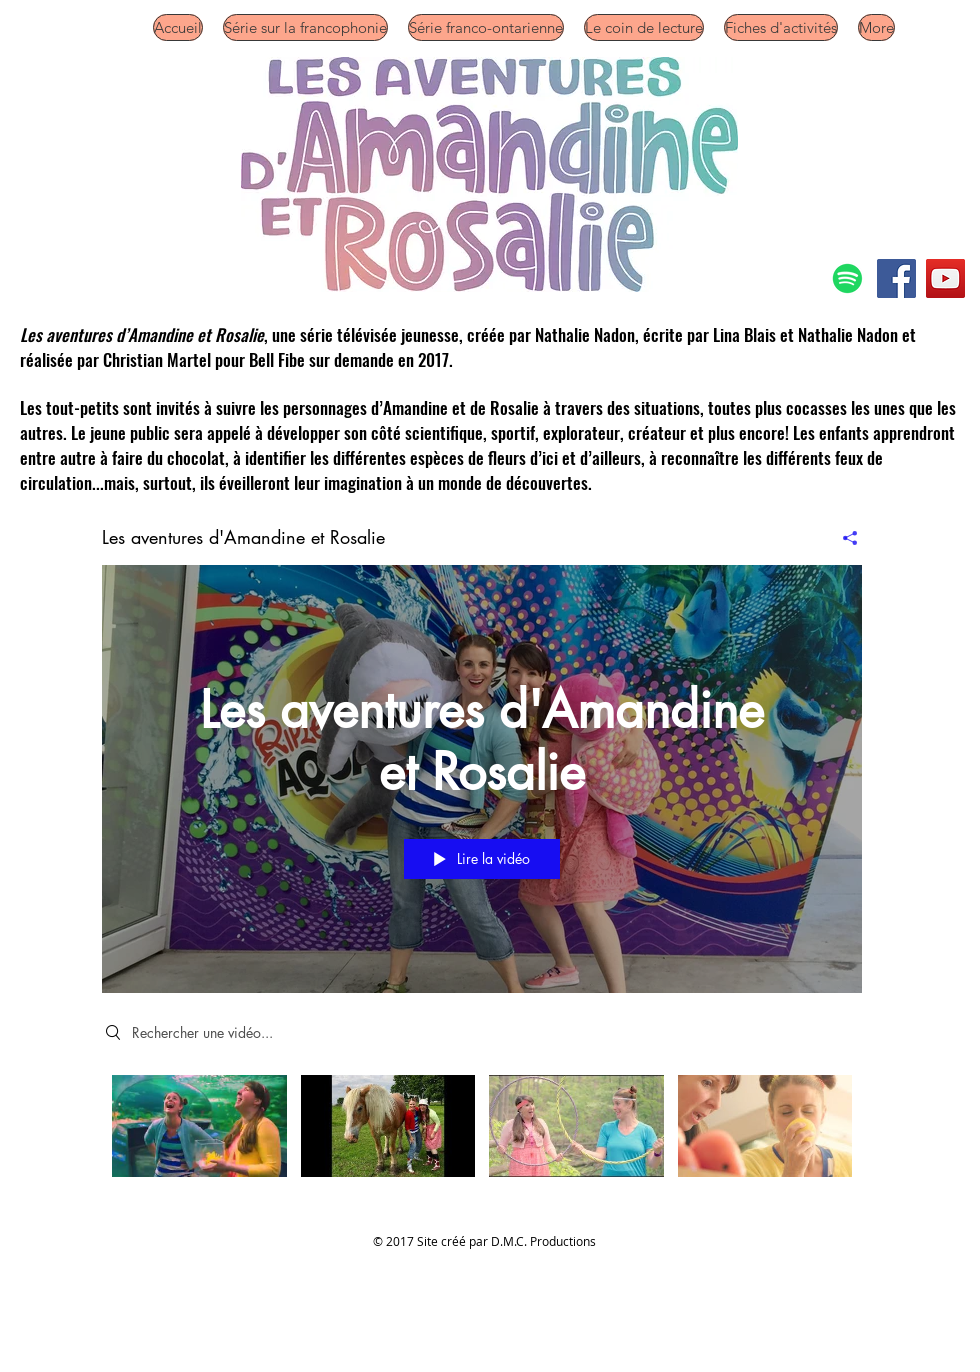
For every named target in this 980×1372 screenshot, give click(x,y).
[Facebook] (896, 278)
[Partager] (842, 538)
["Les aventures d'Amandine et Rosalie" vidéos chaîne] (482, 1131)
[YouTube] (945, 278)
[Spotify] (847, 278)
